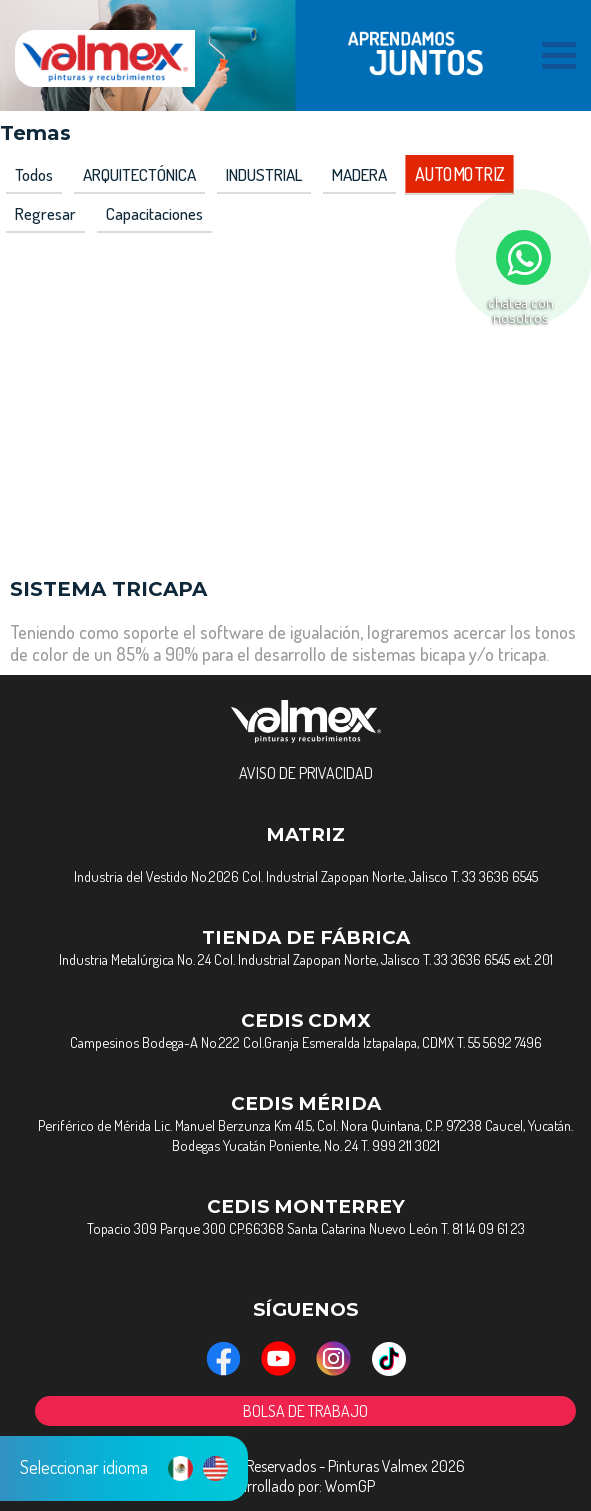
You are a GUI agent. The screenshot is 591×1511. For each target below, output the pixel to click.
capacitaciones (154, 213)
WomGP (350, 1486)
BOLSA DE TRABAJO (305, 1411)
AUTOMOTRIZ (459, 175)
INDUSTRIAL (264, 174)
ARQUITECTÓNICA (139, 174)
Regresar (45, 213)
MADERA (359, 174)
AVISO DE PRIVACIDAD (306, 773)
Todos (34, 174)
